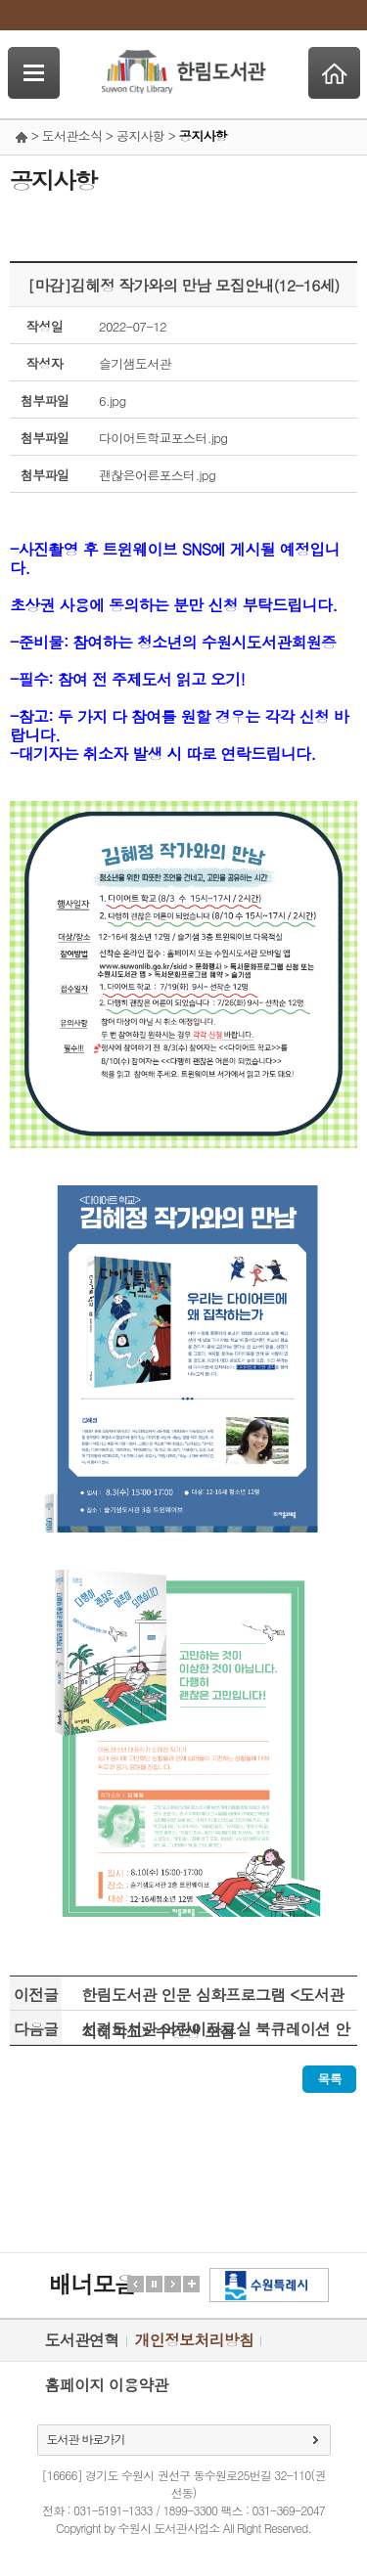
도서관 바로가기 (86, 2438)
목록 (329, 2078)
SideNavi (34, 73)
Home (334, 73)
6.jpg (112, 400)
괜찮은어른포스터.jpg (157, 475)
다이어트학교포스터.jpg (163, 437)
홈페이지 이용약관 (106, 2385)
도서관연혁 (82, 2340)
